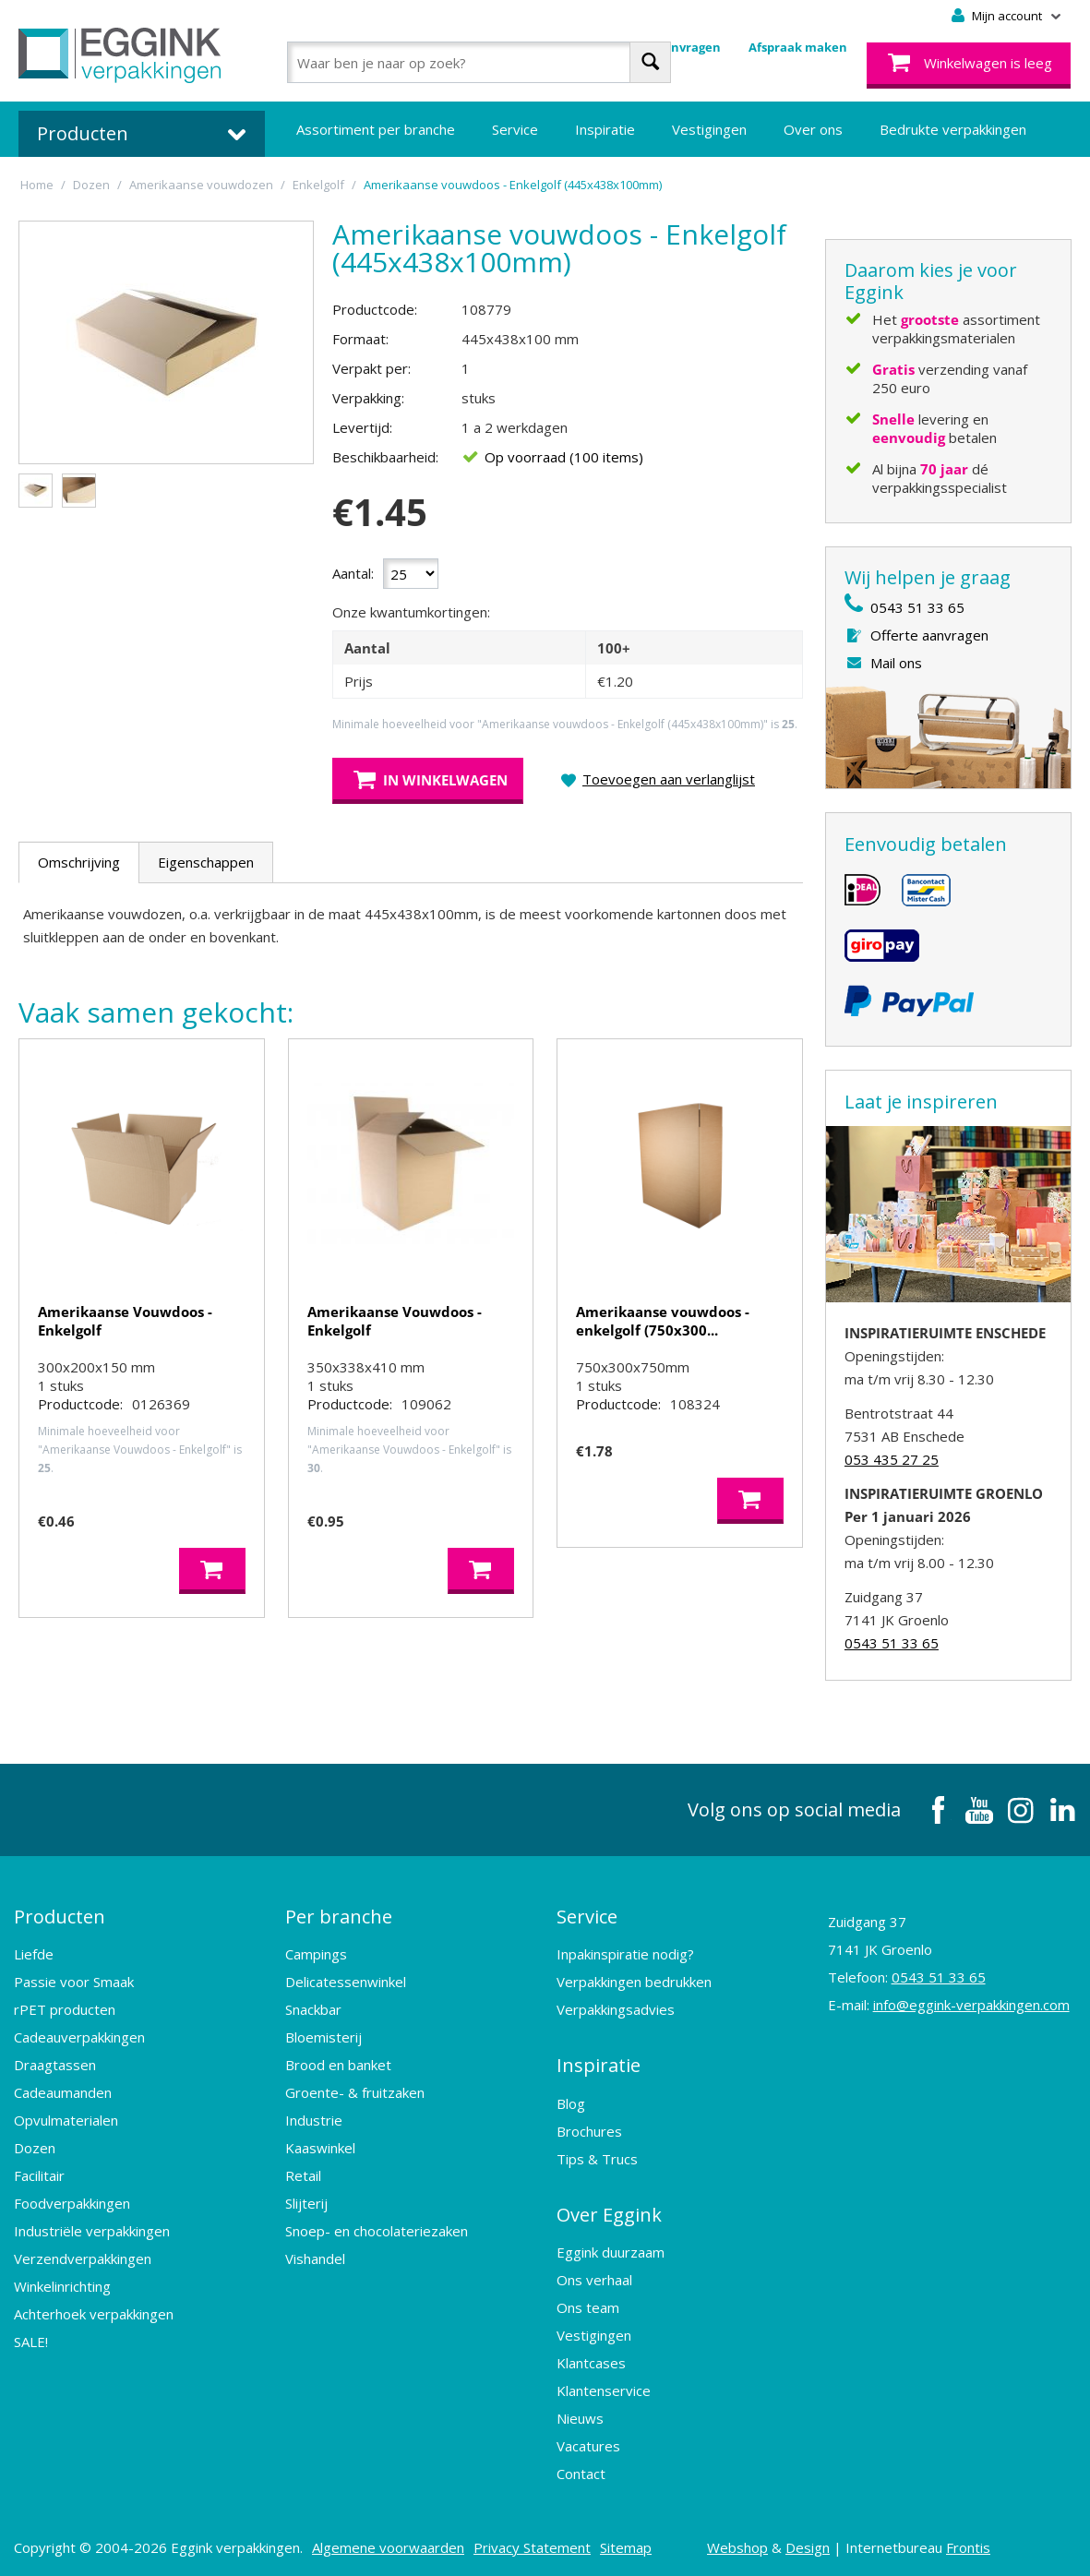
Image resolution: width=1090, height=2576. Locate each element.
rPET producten (64, 2008)
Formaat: (360, 338)
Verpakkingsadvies (616, 2008)
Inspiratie (605, 129)
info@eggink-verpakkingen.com (971, 2004)
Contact (581, 2470)
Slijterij (306, 2202)
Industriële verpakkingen (92, 2230)
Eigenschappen (206, 862)
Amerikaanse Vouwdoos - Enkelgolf (125, 1320)
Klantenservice (604, 2387)
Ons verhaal (594, 2276)
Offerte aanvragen (929, 635)
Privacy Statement (532, 2543)
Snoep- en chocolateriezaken (376, 2230)
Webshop (737, 2543)
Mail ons (896, 662)
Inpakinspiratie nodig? (625, 1953)
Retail (303, 2174)
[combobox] (479, 62)
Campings (316, 1953)
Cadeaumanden (63, 2091)
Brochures (589, 2128)
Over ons (813, 129)
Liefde (34, 1953)
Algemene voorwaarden (388, 2543)
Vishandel (315, 2257)
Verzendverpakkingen (82, 2257)
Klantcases (591, 2359)
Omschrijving (79, 862)
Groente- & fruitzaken (355, 2091)
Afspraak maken (798, 47)
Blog (571, 2100)
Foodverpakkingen (72, 2202)
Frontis (968, 2543)
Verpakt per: (371, 368)
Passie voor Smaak (74, 1980)
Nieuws (580, 2414)
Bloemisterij (323, 2036)
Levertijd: (362, 427)
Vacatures (588, 2442)
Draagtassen (55, 2064)
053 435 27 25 (891, 1459)
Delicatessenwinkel (345, 1980)
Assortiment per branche (375, 129)
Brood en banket (338, 2064)
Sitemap (626, 2543)
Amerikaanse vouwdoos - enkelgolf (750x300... (662, 1320)
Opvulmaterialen (66, 2119)
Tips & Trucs (597, 2156)
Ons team (588, 2303)
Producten (59, 1915)
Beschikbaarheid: (385, 457)
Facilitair (39, 2174)
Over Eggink (609, 2211)
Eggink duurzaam (611, 2248)
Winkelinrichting (62, 2285)
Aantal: (353, 573)
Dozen (34, 2147)
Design (807, 2543)
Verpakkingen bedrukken (634, 1980)
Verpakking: (368, 398)
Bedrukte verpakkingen (953, 129)
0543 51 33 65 (917, 607)
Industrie (313, 2119)
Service (515, 129)
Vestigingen (709, 129)
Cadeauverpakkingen (79, 2036)
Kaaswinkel (320, 2147)
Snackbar (313, 2008)
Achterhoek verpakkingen (94, 2313)
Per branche (338, 1915)
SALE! (31, 2340)
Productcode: (374, 309)
